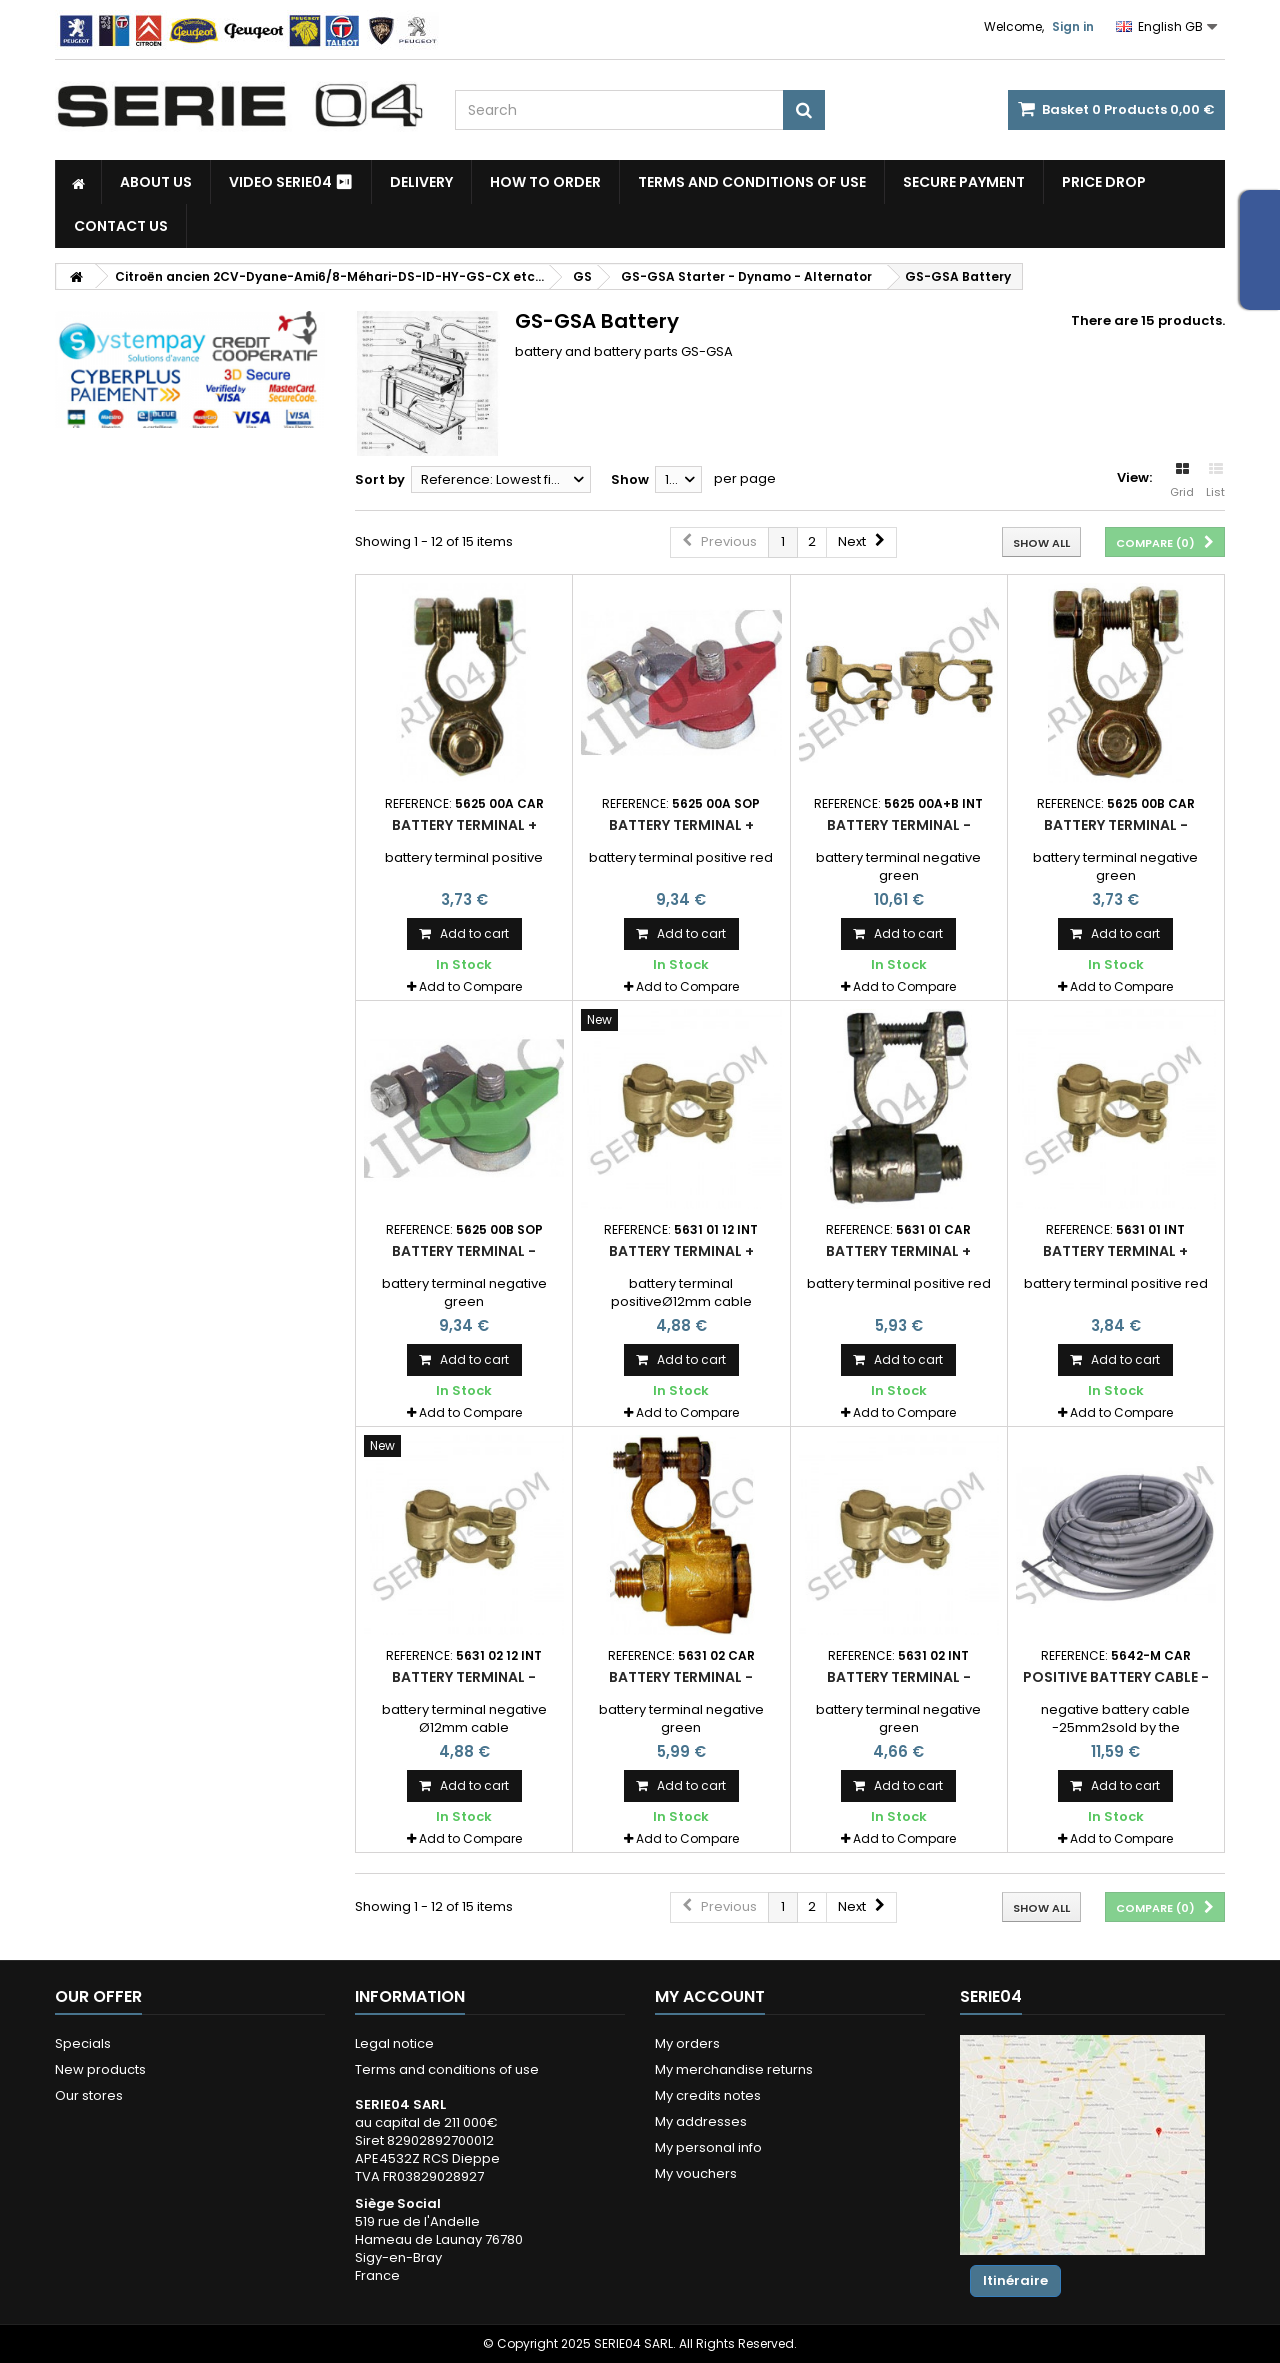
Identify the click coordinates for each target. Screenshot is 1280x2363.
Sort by (380, 479)
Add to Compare (470, 986)
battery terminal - (899, 825)
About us (156, 182)
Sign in (1073, 26)
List (1215, 481)
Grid (1182, 481)
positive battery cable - (1116, 1677)
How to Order (545, 182)
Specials (83, 2043)
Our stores (89, 2095)
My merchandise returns (734, 2069)
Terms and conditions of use (752, 182)
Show (630, 479)
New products (100, 2069)
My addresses (701, 2121)
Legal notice (394, 2043)
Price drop (1104, 182)
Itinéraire (1015, 2280)
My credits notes (708, 2095)
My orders (687, 2043)
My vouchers (696, 2173)
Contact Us (121, 226)
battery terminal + (464, 825)
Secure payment (964, 182)
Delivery (421, 182)
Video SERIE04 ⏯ (291, 182)
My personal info (708, 2147)
